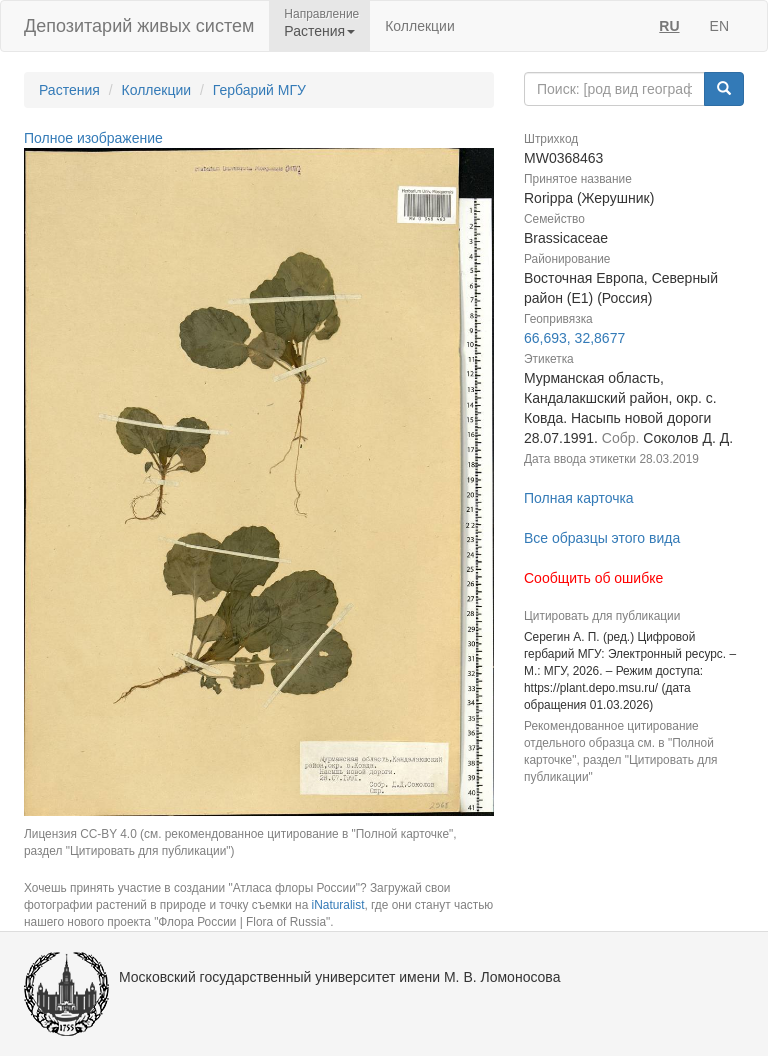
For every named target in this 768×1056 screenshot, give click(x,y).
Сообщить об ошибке (593, 578)
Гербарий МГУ (259, 90)
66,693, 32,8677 (574, 338)
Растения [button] (319, 31)
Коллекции (420, 26)
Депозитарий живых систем (139, 26)
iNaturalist (338, 905)
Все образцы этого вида (602, 538)
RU (669, 26)
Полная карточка (579, 498)
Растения (69, 90)
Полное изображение (93, 138)
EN (719, 26)
